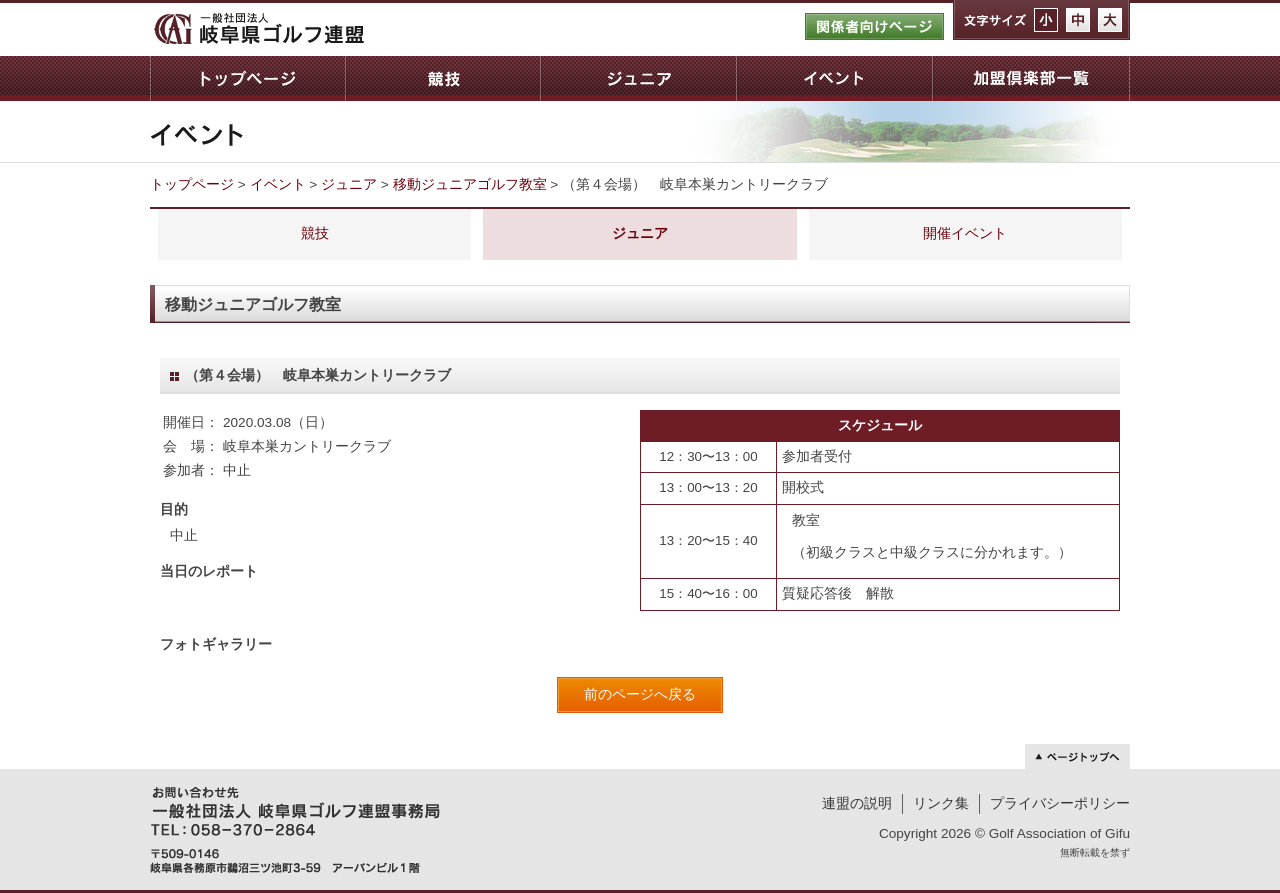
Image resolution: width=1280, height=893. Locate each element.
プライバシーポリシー (1060, 803)
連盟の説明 (857, 803)
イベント (834, 78)
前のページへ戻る (640, 694)
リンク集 (941, 803)
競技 (442, 78)
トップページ (247, 78)
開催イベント (965, 233)
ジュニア (638, 78)
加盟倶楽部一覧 (1031, 78)
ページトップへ (1077, 756)
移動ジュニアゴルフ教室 (470, 184)
